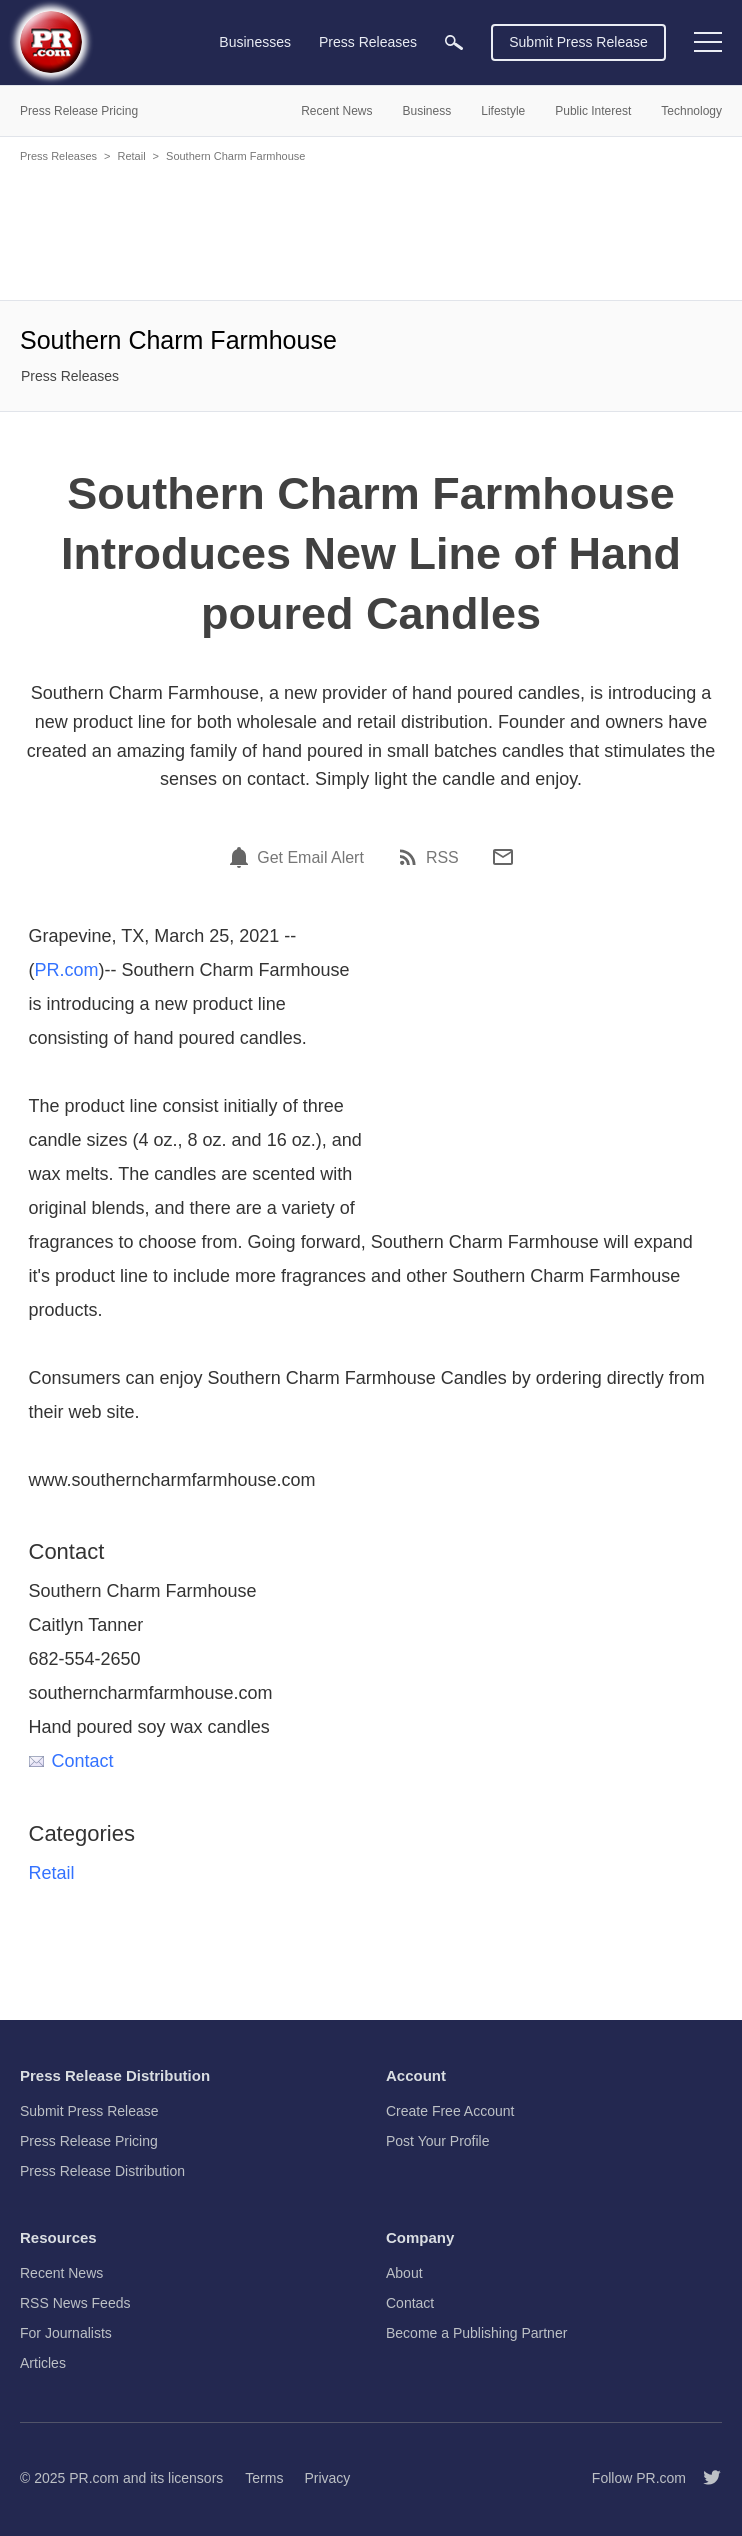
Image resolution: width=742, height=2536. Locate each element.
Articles (43, 2363)
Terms (264, 2478)
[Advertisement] (371, 230)
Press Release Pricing (89, 2141)
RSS (442, 858)
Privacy (327, 2478)
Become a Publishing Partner (476, 2333)
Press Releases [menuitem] (368, 42)
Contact (71, 1761)
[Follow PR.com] (704, 2478)
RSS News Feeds (75, 2303)
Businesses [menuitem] (255, 42)
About (404, 2273)
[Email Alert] (242, 857)
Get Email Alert (310, 858)
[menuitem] (454, 42)
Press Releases (58, 156)
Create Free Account (450, 2111)
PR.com (67, 970)
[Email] (503, 857)
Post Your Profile (438, 2141)
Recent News (61, 2273)
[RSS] (411, 857)
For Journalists (66, 2333)
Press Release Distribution (102, 2171)
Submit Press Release (578, 42)
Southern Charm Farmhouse (235, 156)
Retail (131, 156)
